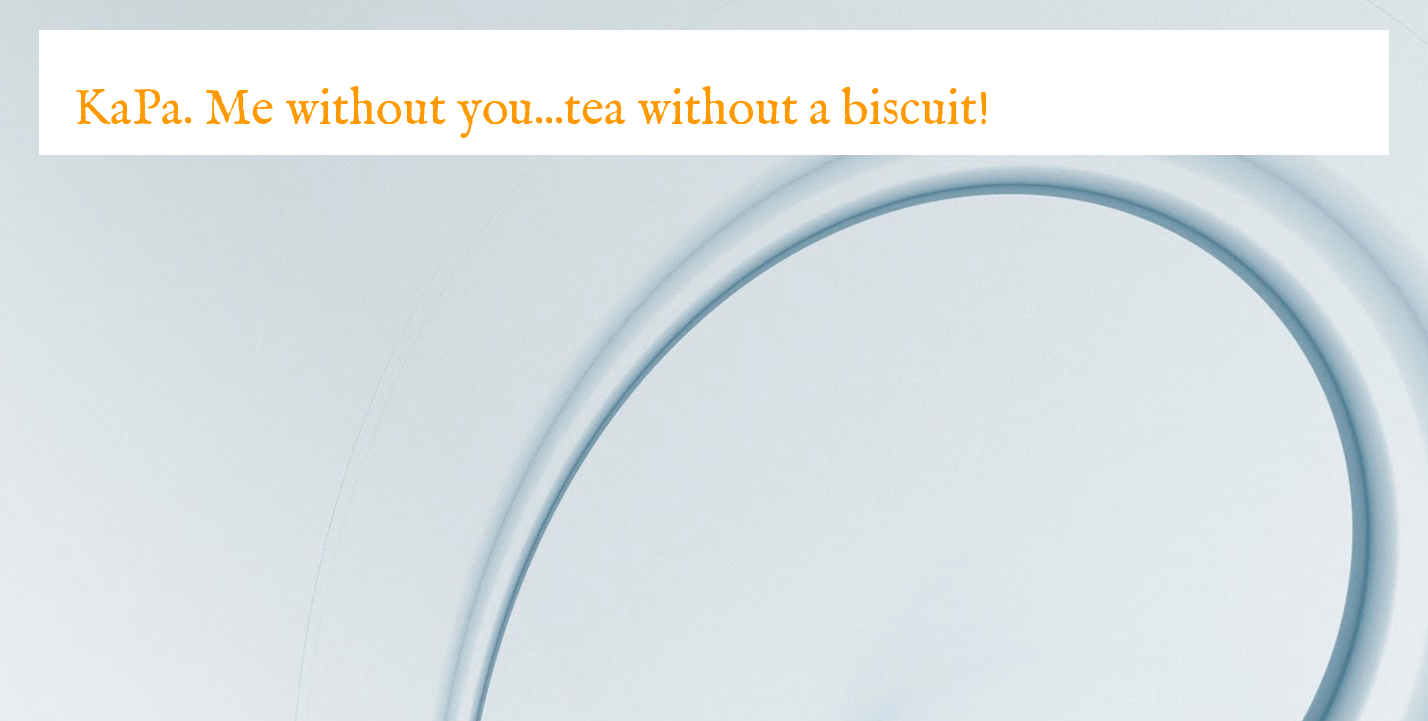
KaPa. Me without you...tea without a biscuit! (532, 110)
